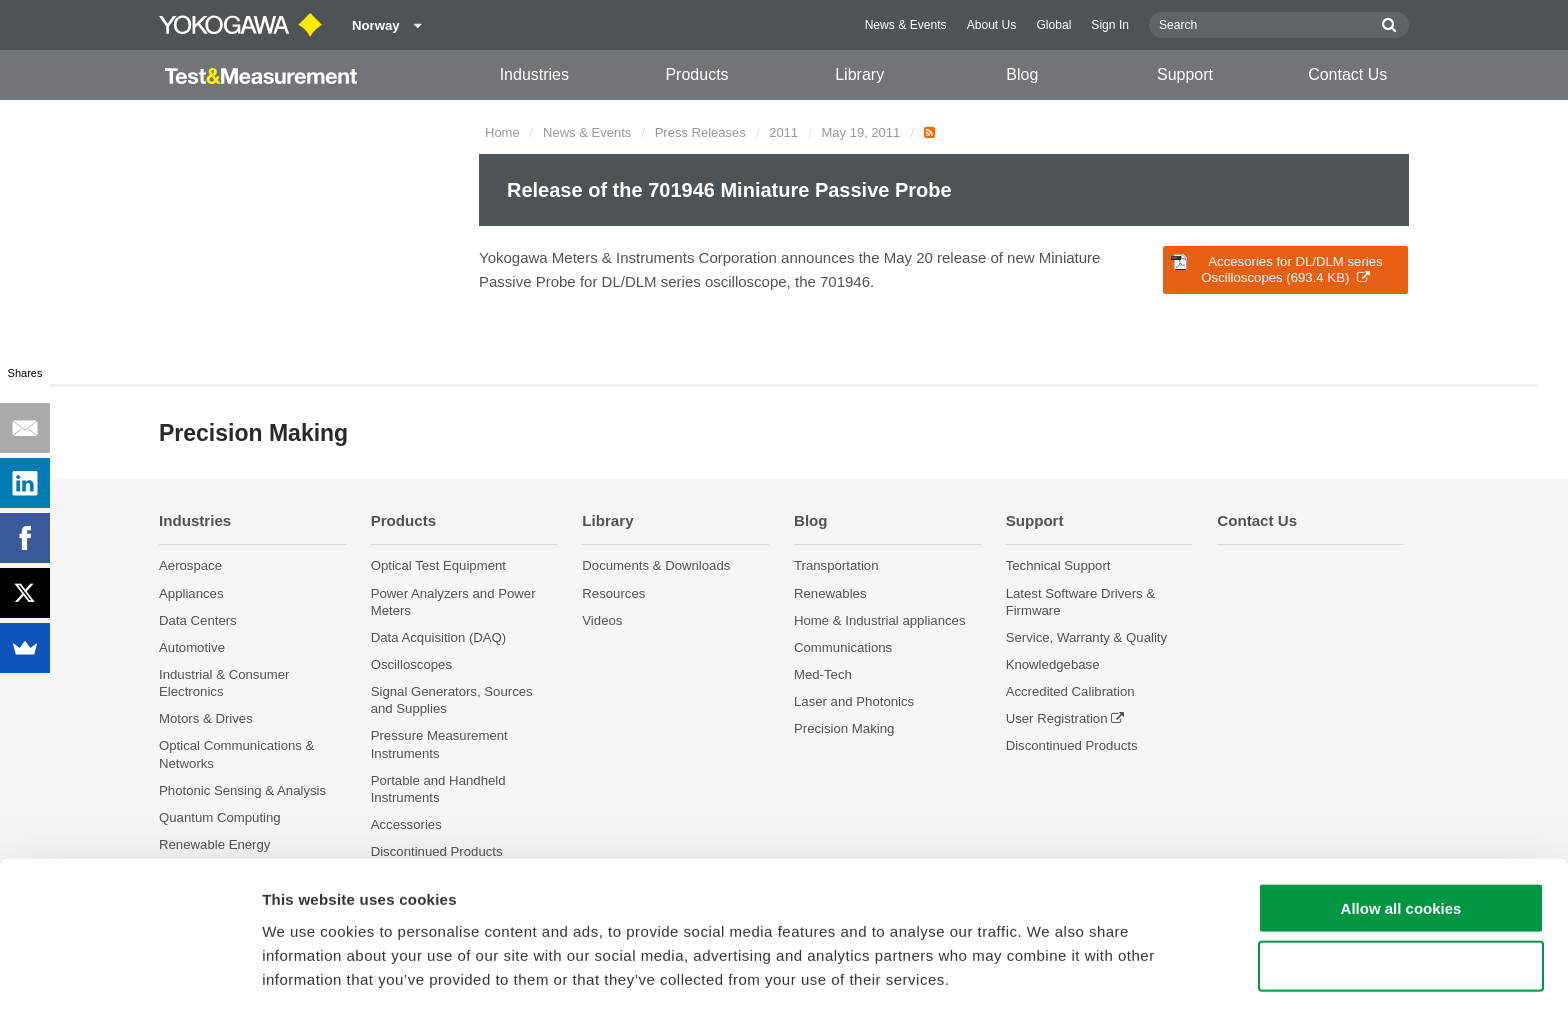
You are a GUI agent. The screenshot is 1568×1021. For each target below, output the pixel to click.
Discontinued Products (1072, 746)
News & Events (906, 25)
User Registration (1057, 719)
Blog (1022, 74)
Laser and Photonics (854, 702)
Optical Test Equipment (438, 566)
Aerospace (190, 566)
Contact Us (1347, 74)
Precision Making (844, 729)
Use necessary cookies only (1401, 904)
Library (859, 74)
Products (696, 74)
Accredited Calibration (1070, 692)
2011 (783, 132)
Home (502, 132)
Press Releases (700, 132)
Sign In (1110, 25)
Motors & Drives (206, 719)
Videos (602, 620)
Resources (613, 593)
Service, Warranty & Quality (1086, 637)
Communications (843, 647)
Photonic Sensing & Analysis (242, 790)
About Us (992, 25)
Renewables (830, 593)
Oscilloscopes (411, 664)
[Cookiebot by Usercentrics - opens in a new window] (129, 982)
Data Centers (198, 620)
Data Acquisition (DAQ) (439, 637)
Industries (534, 74)
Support (1185, 74)
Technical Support (1058, 566)
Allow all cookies (1401, 845)
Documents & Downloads (656, 566)
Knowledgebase (1053, 664)
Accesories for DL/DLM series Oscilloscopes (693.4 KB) (1277, 269)
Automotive (192, 647)
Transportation (836, 566)
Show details (1049, 981)
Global (1053, 25)
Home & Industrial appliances (880, 620)
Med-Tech (823, 674)
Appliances (191, 593)
